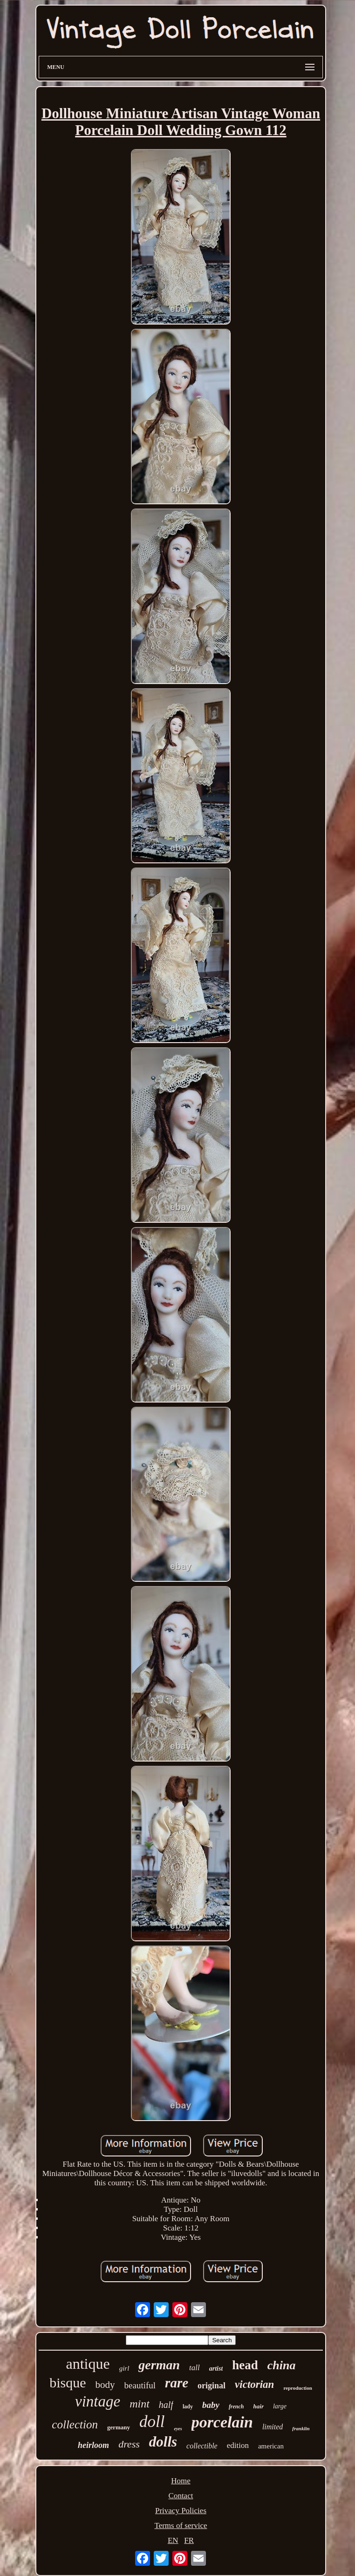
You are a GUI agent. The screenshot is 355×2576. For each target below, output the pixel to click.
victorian (254, 2384)
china (281, 2365)
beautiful (140, 2385)
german (159, 2365)
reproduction (297, 2388)
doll (151, 2422)
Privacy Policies (180, 2510)
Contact (181, 2495)
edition (238, 2445)
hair (258, 2406)
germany (118, 2427)
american (271, 2446)
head (245, 2365)
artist (216, 2368)
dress (129, 2444)
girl (124, 2368)
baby (210, 2405)
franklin (300, 2428)
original (211, 2385)
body (105, 2384)
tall (194, 2367)
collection (75, 2424)
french (236, 2406)
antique (87, 2363)
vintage (97, 2401)
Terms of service (180, 2525)
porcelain (222, 2422)
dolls (163, 2442)
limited (272, 2427)
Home (181, 2480)
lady (188, 2406)
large (280, 2406)
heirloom (93, 2445)
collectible (202, 2446)
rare (176, 2382)
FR (189, 2540)
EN (173, 2540)
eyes (178, 2428)
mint (140, 2404)
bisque (67, 2382)
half (166, 2405)
